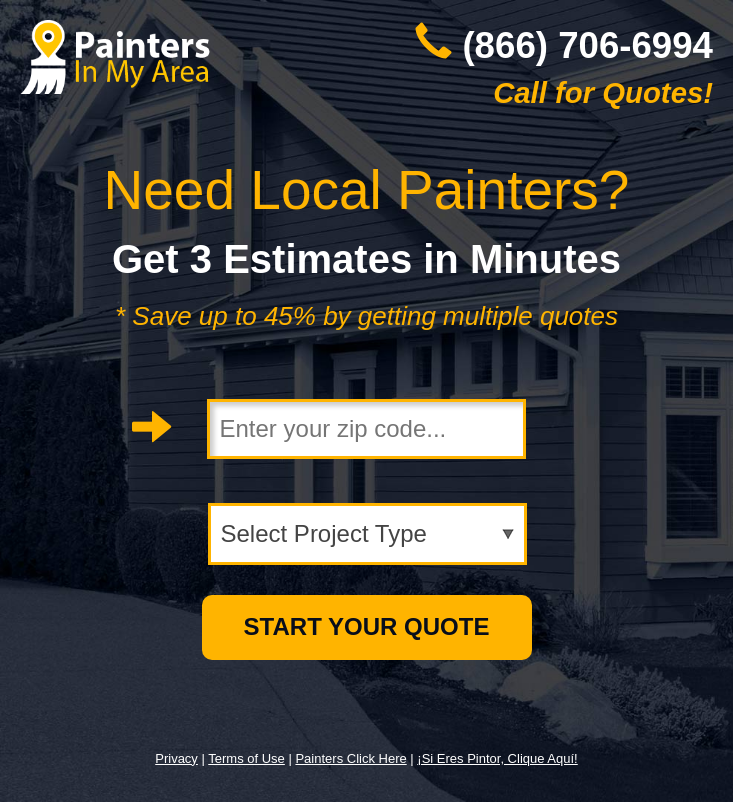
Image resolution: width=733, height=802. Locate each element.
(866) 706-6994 (587, 45)
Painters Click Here (350, 758)
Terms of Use (246, 758)
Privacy (176, 758)
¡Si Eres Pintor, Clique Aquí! (497, 758)
